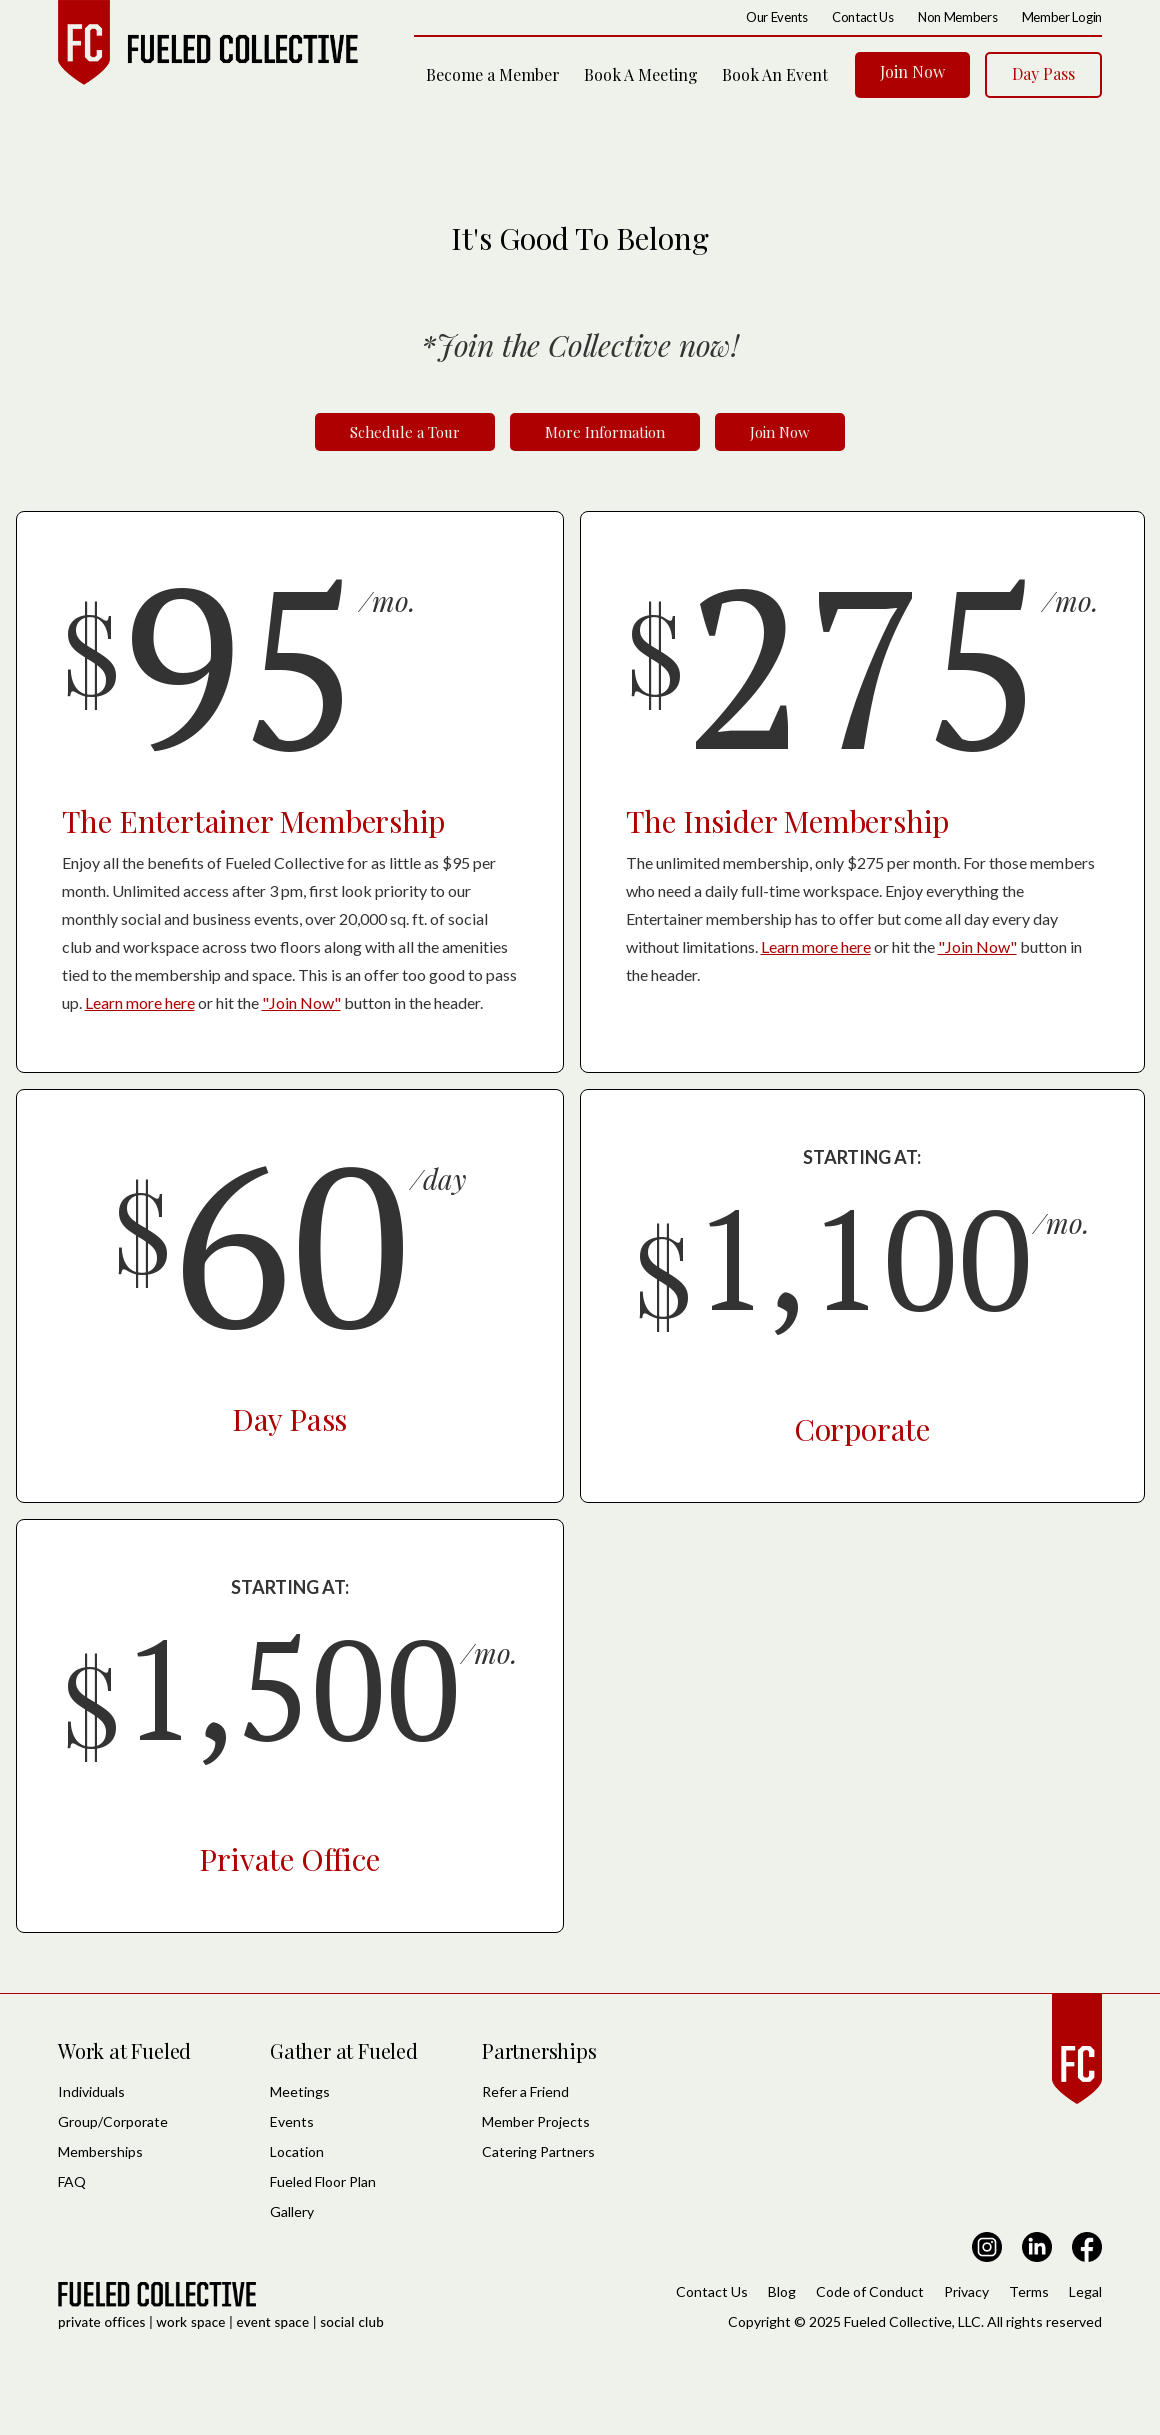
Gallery (292, 2211)
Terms (1029, 2291)
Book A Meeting (641, 74)
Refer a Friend (525, 2091)
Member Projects (536, 2121)
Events (292, 2121)
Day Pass (1043, 73)
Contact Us (712, 2291)
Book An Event (775, 74)
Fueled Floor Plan (323, 2181)
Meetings (300, 2091)
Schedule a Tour (405, 432)
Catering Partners (538, 2151)
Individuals (91, 2091)
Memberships (100, 2151)
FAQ (72, 2181)
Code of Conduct (870, 2291)
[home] (208, 42)
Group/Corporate (113, 2121)
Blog (782, 2291)
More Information (605, 432)
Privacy (966, 2291)
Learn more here (140, 1002)
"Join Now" (301, 1002)
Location (297, 2151)
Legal (1085, 2291)
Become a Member (493, 74)
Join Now (912, 71)
